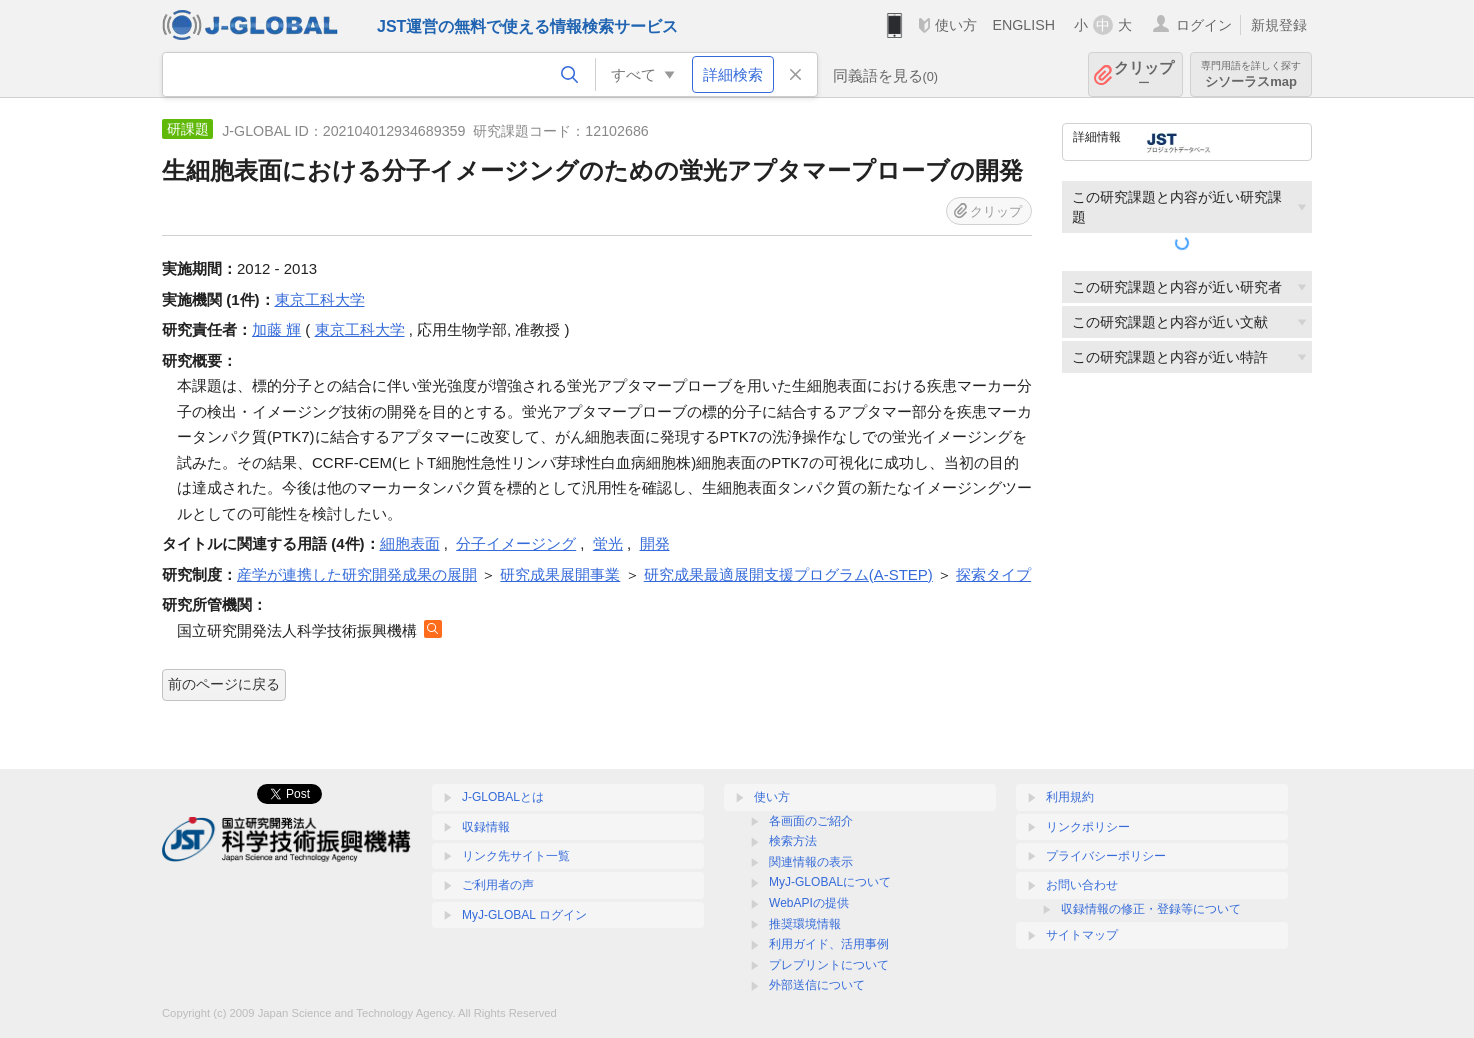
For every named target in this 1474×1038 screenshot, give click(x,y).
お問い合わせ (1082, 885)
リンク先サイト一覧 (516, 856)
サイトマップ (1082, 935)
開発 (655, 543)
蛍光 (608, 543)
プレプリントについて (829, 965)
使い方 (956, 25)
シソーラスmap (1251, 74)
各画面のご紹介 (811, 821)
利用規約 (1070, 797)
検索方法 (793, 841)
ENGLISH (1023, 25)
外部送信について (817, 985)
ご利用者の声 (498, 885)
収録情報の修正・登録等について (1151, 909)
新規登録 (1279, 25)
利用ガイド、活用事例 (829, 944)
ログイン (1204, 25)
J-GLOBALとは (503, 797)
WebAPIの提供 (809, 903)
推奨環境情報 (805, 924)
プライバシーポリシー (1106, 856)
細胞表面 (410, 543)
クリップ (1144, 74)
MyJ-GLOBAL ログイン (524, 915)
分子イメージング (516, 543)
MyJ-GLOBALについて (830, 882)
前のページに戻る (224, 684)
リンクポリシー (1088, 827)
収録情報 (486, 827)
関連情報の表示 (811, 862)
